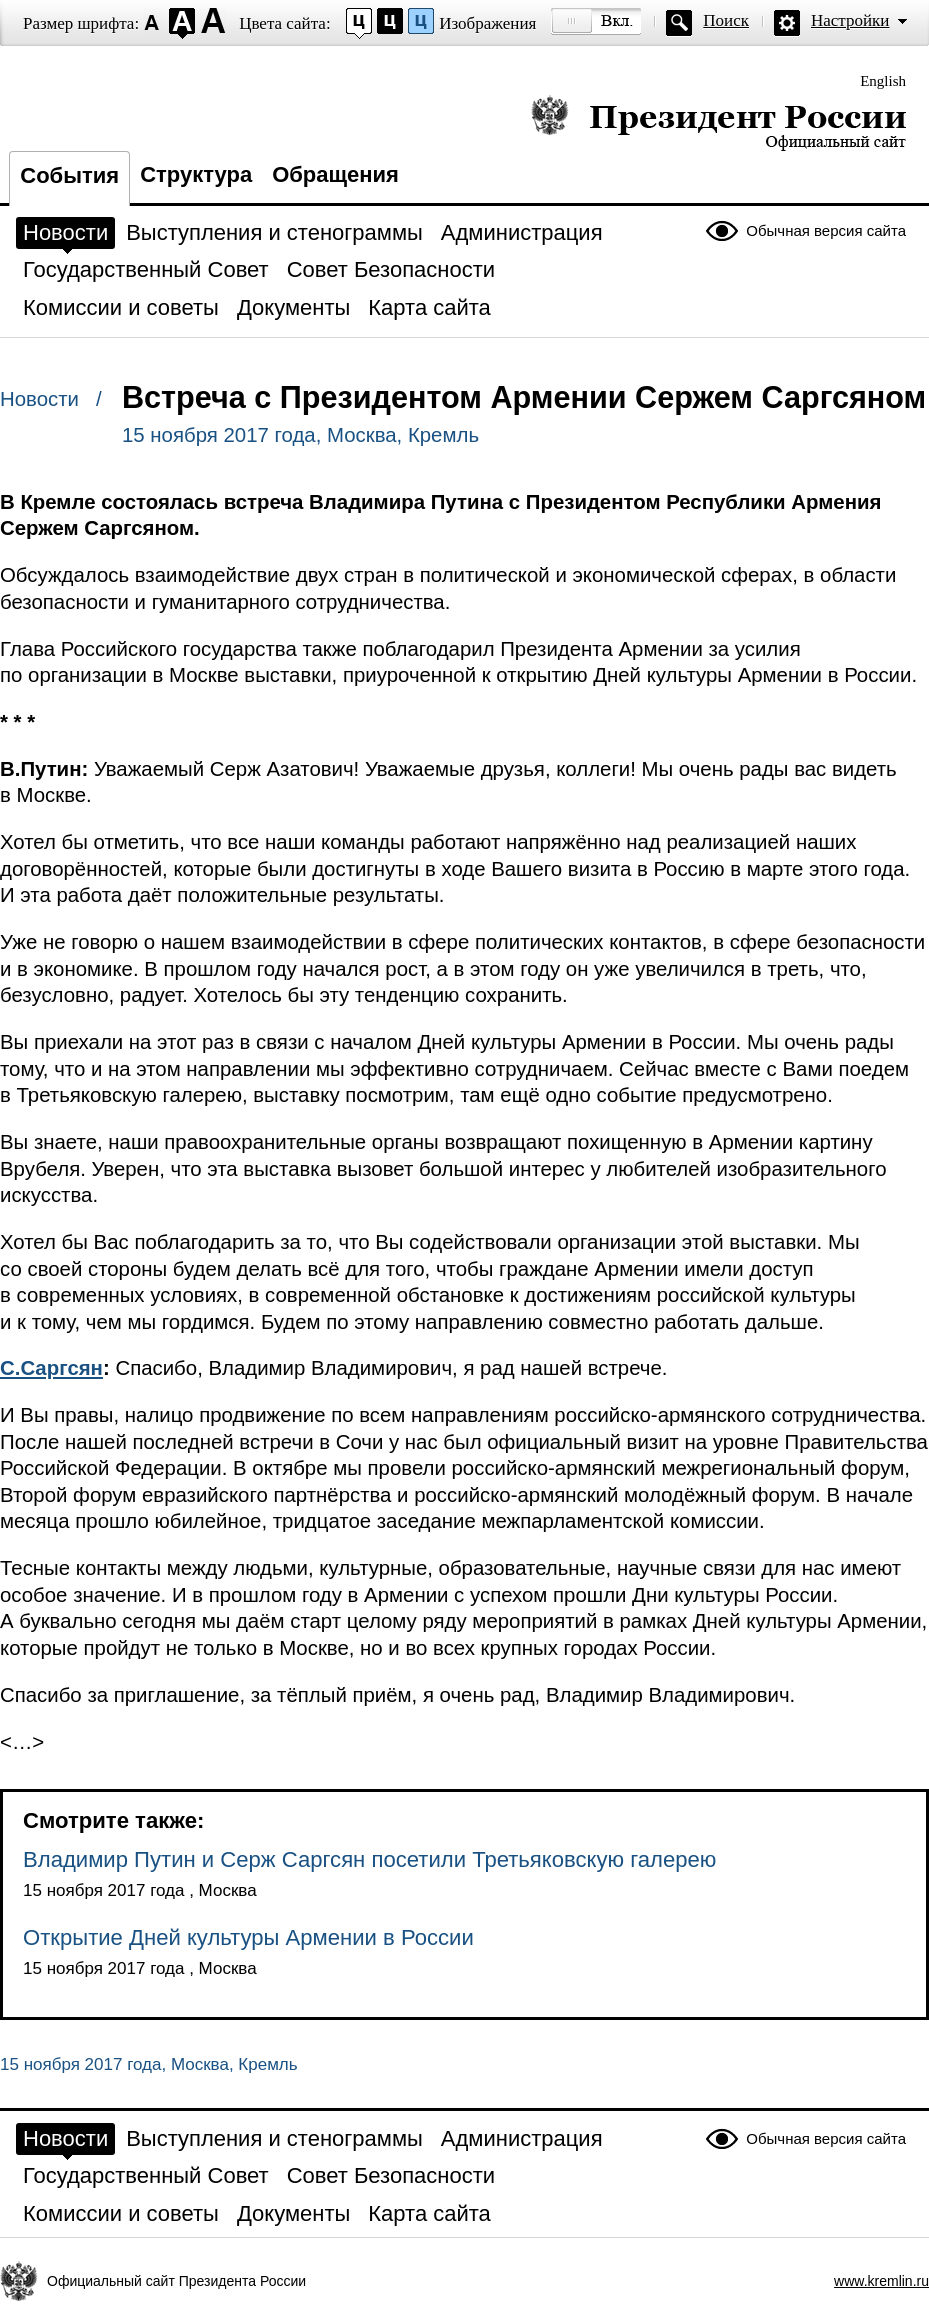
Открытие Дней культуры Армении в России (248, 1937)
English (883, 81)
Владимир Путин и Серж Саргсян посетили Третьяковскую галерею (369, 1859)
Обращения (335, 174)
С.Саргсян (51, 1368)
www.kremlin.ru (881, 2281)
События (69, 175)
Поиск (726, 20)
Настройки (850, 20)
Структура (196, 174)
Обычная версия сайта (826, 230)
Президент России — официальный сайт (718, 122)
